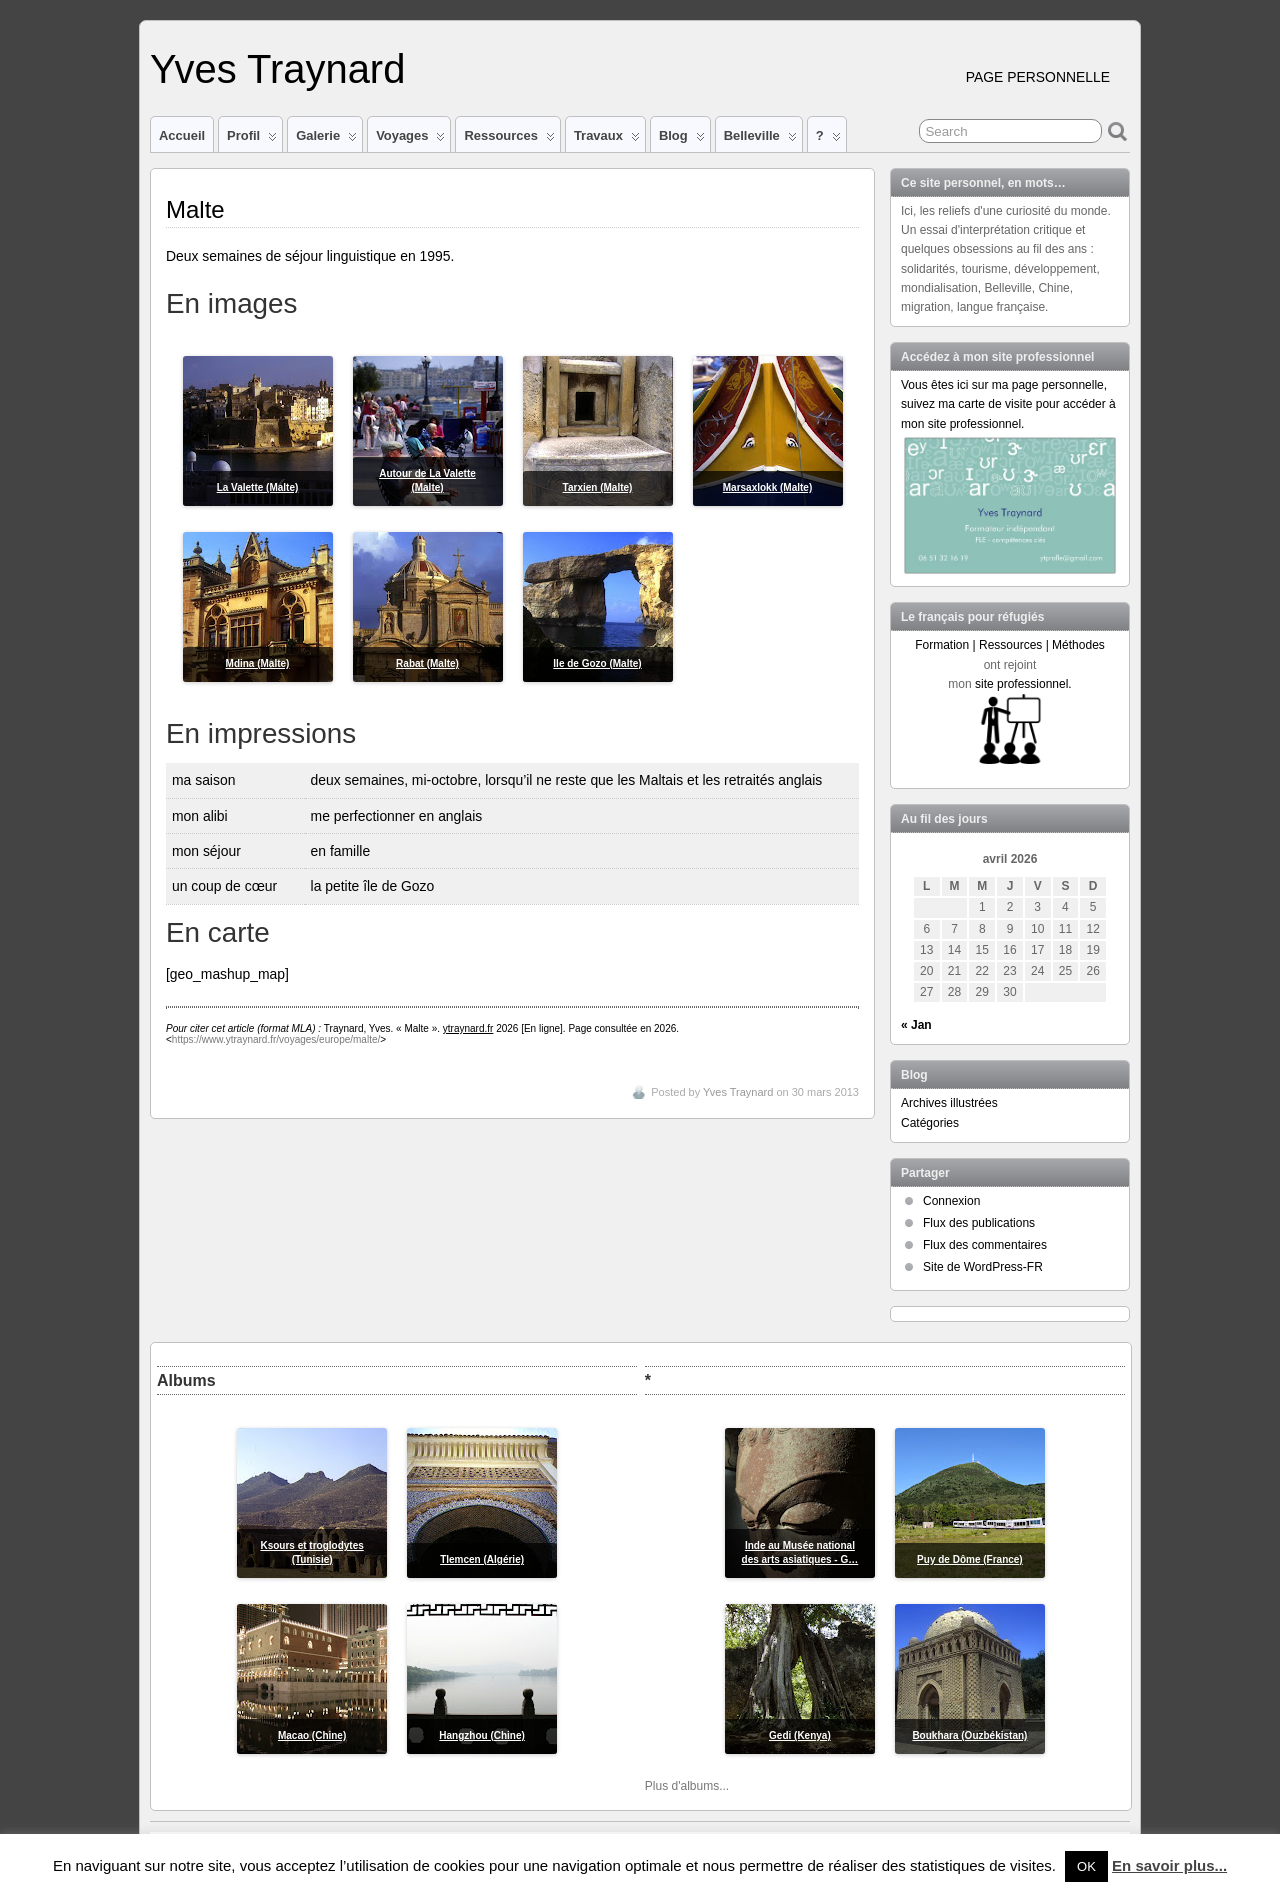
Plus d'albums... (687, 1786)
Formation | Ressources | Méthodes (1010, 645)
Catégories (930, 1123)
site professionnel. (1023, 684)
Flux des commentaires (985, 1245)
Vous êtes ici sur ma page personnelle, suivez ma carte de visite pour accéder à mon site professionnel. (1008, 404)
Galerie (326, 140)
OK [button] (1086, 1866)
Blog (682, 140)
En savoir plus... (1169, 1865)
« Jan (916, 1025)
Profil (252, 140)
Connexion (951, 1201)
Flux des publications (979, 1223)
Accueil (182, 135)
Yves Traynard (277, 69)
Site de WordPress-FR (983, 1267)
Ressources (509, 140)
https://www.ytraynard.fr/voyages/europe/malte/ (276, 1039)
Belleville (760, 140)
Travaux (607, 140)
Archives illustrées (949, 1103)
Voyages (410, 140)
